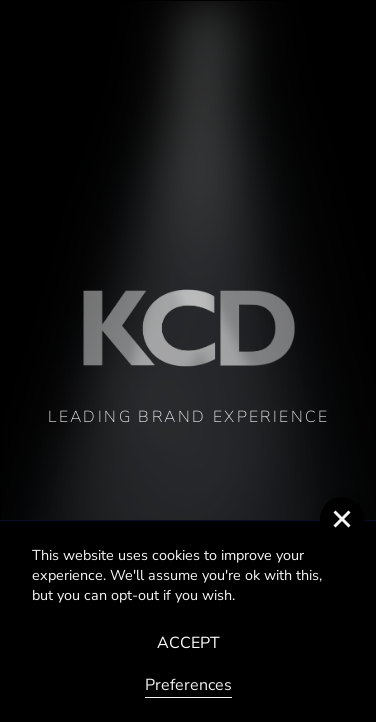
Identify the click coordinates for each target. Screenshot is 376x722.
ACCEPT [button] (188, 643)
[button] (342, 519)
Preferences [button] (188, 685)
